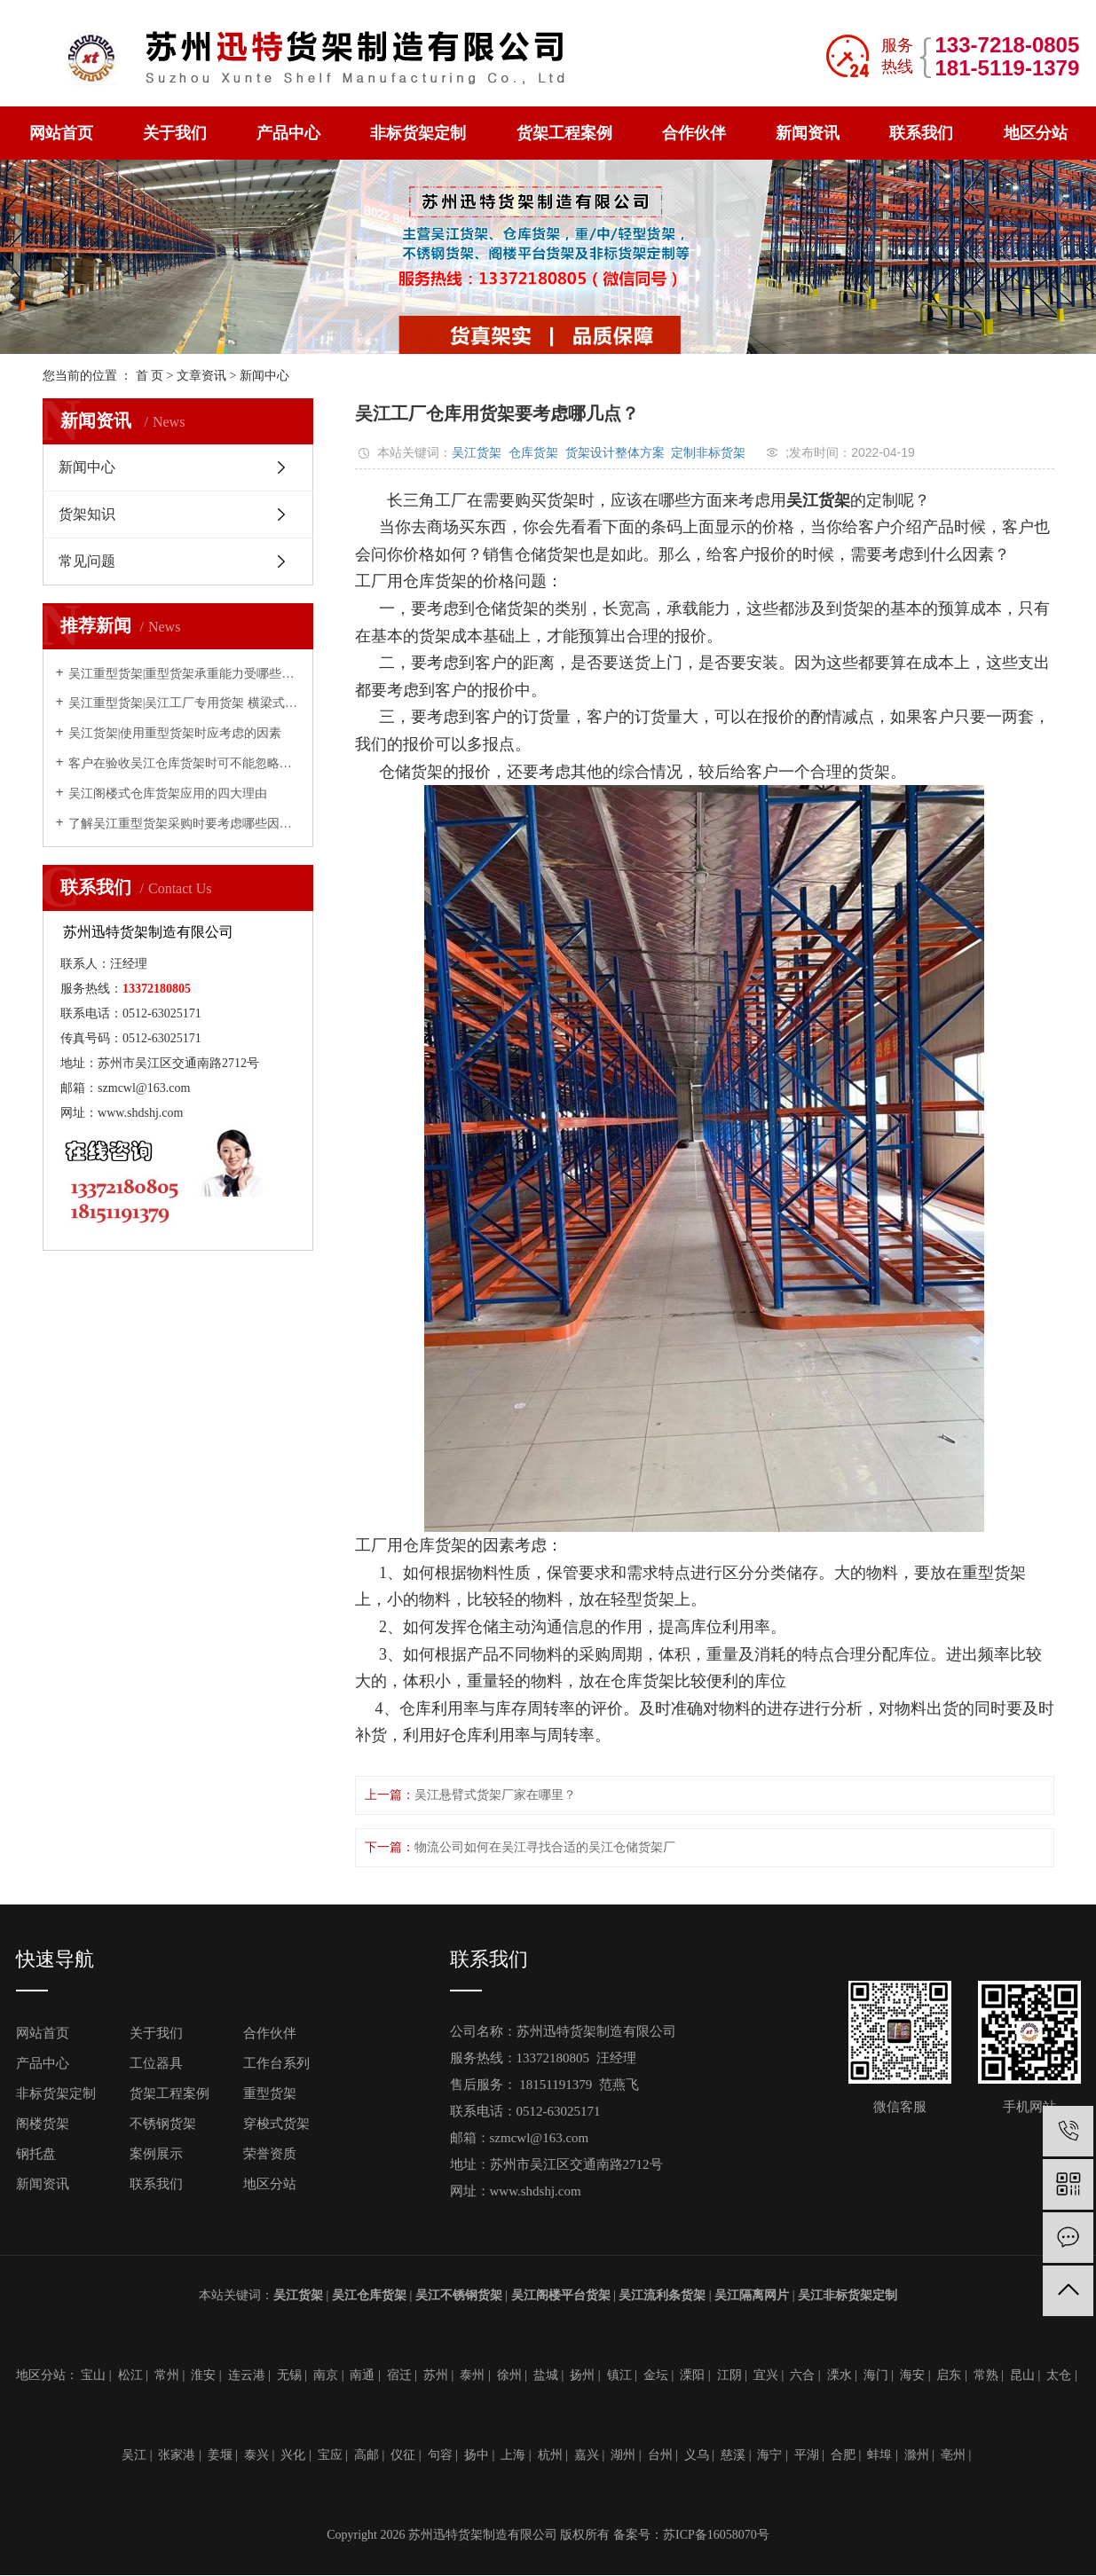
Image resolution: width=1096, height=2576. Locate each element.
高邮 (366, 2455)
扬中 (476, 2455)
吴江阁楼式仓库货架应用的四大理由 (167, 793)
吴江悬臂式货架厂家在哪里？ (495, 1795)
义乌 (696, 2455)
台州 (660, 2455)
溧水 (839, 2375)
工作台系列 (276, 2063)
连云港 (246, 2375)
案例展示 (156, 2154)
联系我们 (921, 133)
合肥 (843, 2455)
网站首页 (61, 133)
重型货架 (269, 2093)
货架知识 (87, 514)
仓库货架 (533, 452)
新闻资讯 (808, 133)
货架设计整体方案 (615, 452)
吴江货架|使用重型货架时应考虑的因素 (175, 733)
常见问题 (87, 561)
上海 (513, 2455)
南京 (325, 2375)
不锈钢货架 (163, 2124)
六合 (802, 2375)
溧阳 (692, 2375)
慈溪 (733, 2455)
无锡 (289, 2375)
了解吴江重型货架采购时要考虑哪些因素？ (184, 823)
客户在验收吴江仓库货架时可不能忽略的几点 (184, 763)
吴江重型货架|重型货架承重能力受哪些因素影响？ (184, 673)
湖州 (623, 2455)
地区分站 (1036, 133)
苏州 (435, 2375)
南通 (362, 2375)
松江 (130, 2375)
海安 (912, 2375)
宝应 (330, 2455)
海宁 (769, 2455)
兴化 (292, 2455)
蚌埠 (879, 2455)
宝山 (93, 2375)
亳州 (953, 2455)
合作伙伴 (694, 133)
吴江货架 (476, 452)
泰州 (472, 2375)
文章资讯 (201, 375)
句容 (440, 2455)
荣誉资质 (269, 2154)
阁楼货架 (42, 2124)
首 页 (150, 375)
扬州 (582, 2375)
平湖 (806, 2455)
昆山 (1022, 2375)
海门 (875, 2375)
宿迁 (399, 2375)
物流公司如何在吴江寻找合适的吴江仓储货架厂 (544, 1847)
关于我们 (175, 133)
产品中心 (288, 133)
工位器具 (156, 2063)
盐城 (545, 2375)
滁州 (916, 2455)
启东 (948, 2375)
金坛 (655, 2375)
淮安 (203, 2375)
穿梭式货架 (276, 2124)
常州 (166, 2375)
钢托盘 (36, 2154)
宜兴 (765, 2375)
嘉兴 (586, 2455)
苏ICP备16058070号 (716, 2534)
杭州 (550, 2455)
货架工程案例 (564, 133)
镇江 (619, 2375)
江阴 (729, 2375)
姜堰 (220, 2455)
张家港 (176, 2455)
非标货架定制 (418, 133)
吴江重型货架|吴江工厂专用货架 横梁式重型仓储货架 (184, 703)
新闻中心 (264, 375)
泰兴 (256, 2455)
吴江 (134, 2455)
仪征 (402, 2455)
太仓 (1058, 2375)
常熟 (986, 2375)
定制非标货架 (708, 452)
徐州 (509, 2375)
